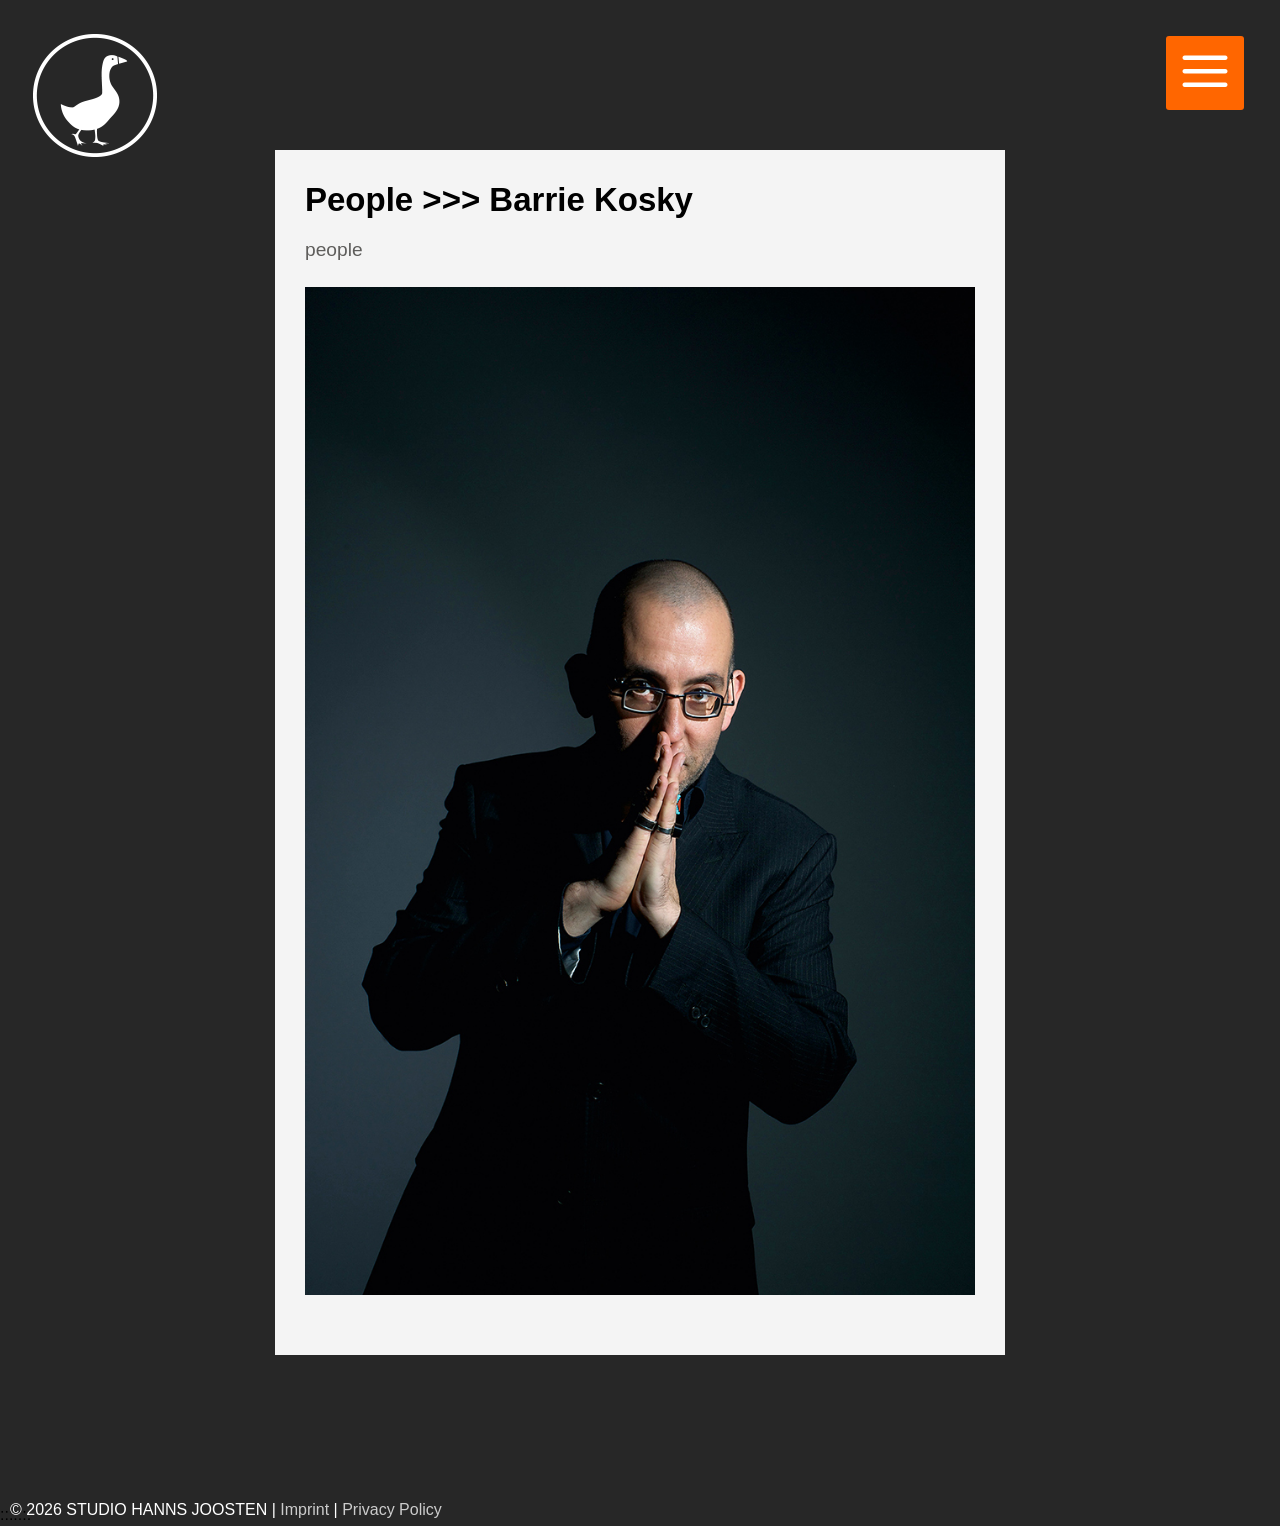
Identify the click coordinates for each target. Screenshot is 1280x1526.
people (334, 249)
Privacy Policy (392, 1509)
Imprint (304, 1509)
